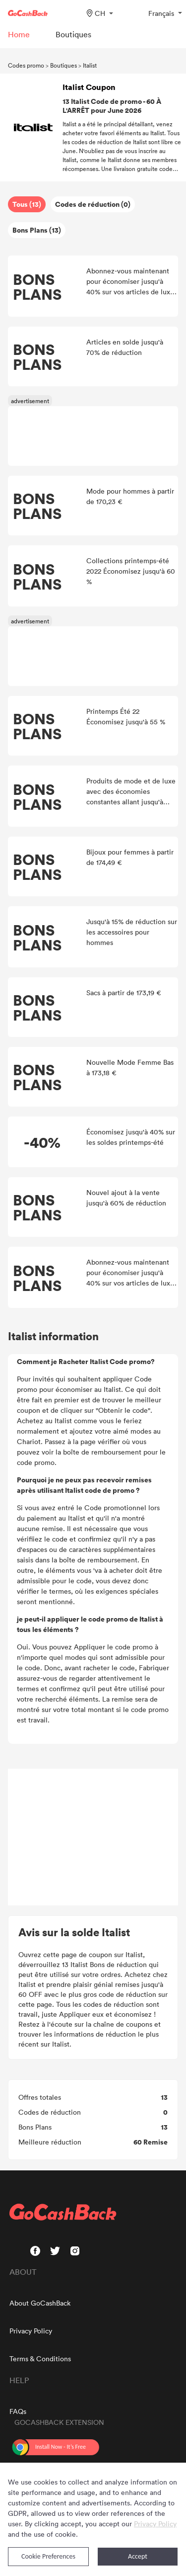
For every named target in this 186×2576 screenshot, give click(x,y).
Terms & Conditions (40, 2358)
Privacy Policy (30, 2330)
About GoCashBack (39, 2303)
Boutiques (63, 65)
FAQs (17, 2411)
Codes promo (26, 65)
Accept (137, 2556)
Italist (90, 65)
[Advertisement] (93, 1837)
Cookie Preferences (48, 2556)
